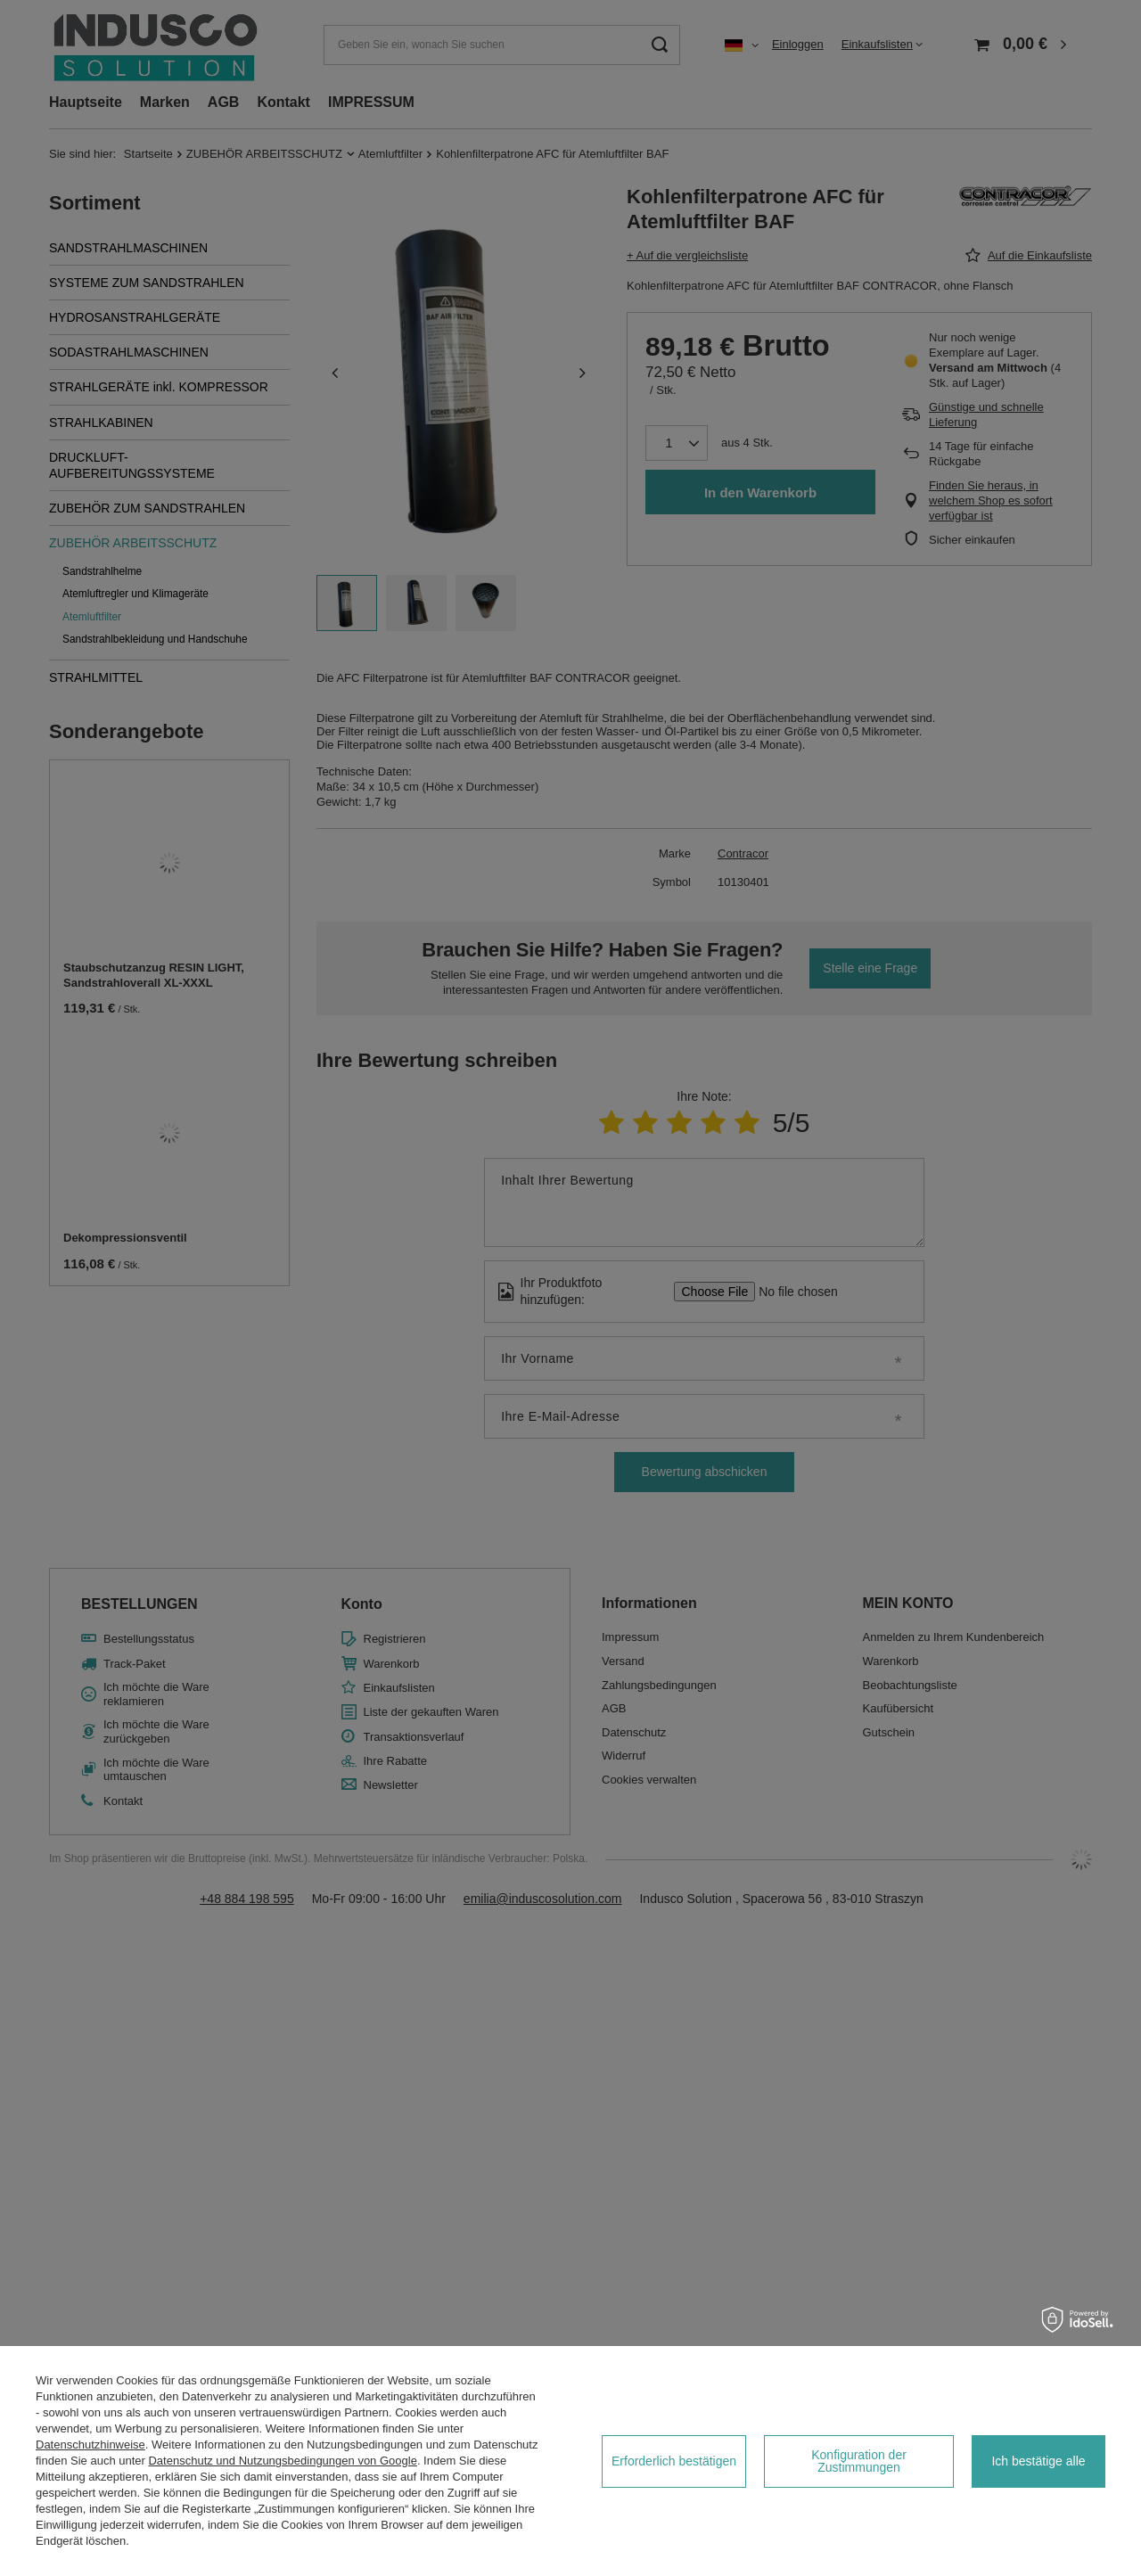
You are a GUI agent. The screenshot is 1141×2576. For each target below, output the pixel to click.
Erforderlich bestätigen (674, 2461)
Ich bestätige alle (1038, 2461)
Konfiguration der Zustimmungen (859, 2461)
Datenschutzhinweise (90, 2444)
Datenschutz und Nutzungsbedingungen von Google (282, 2460)
